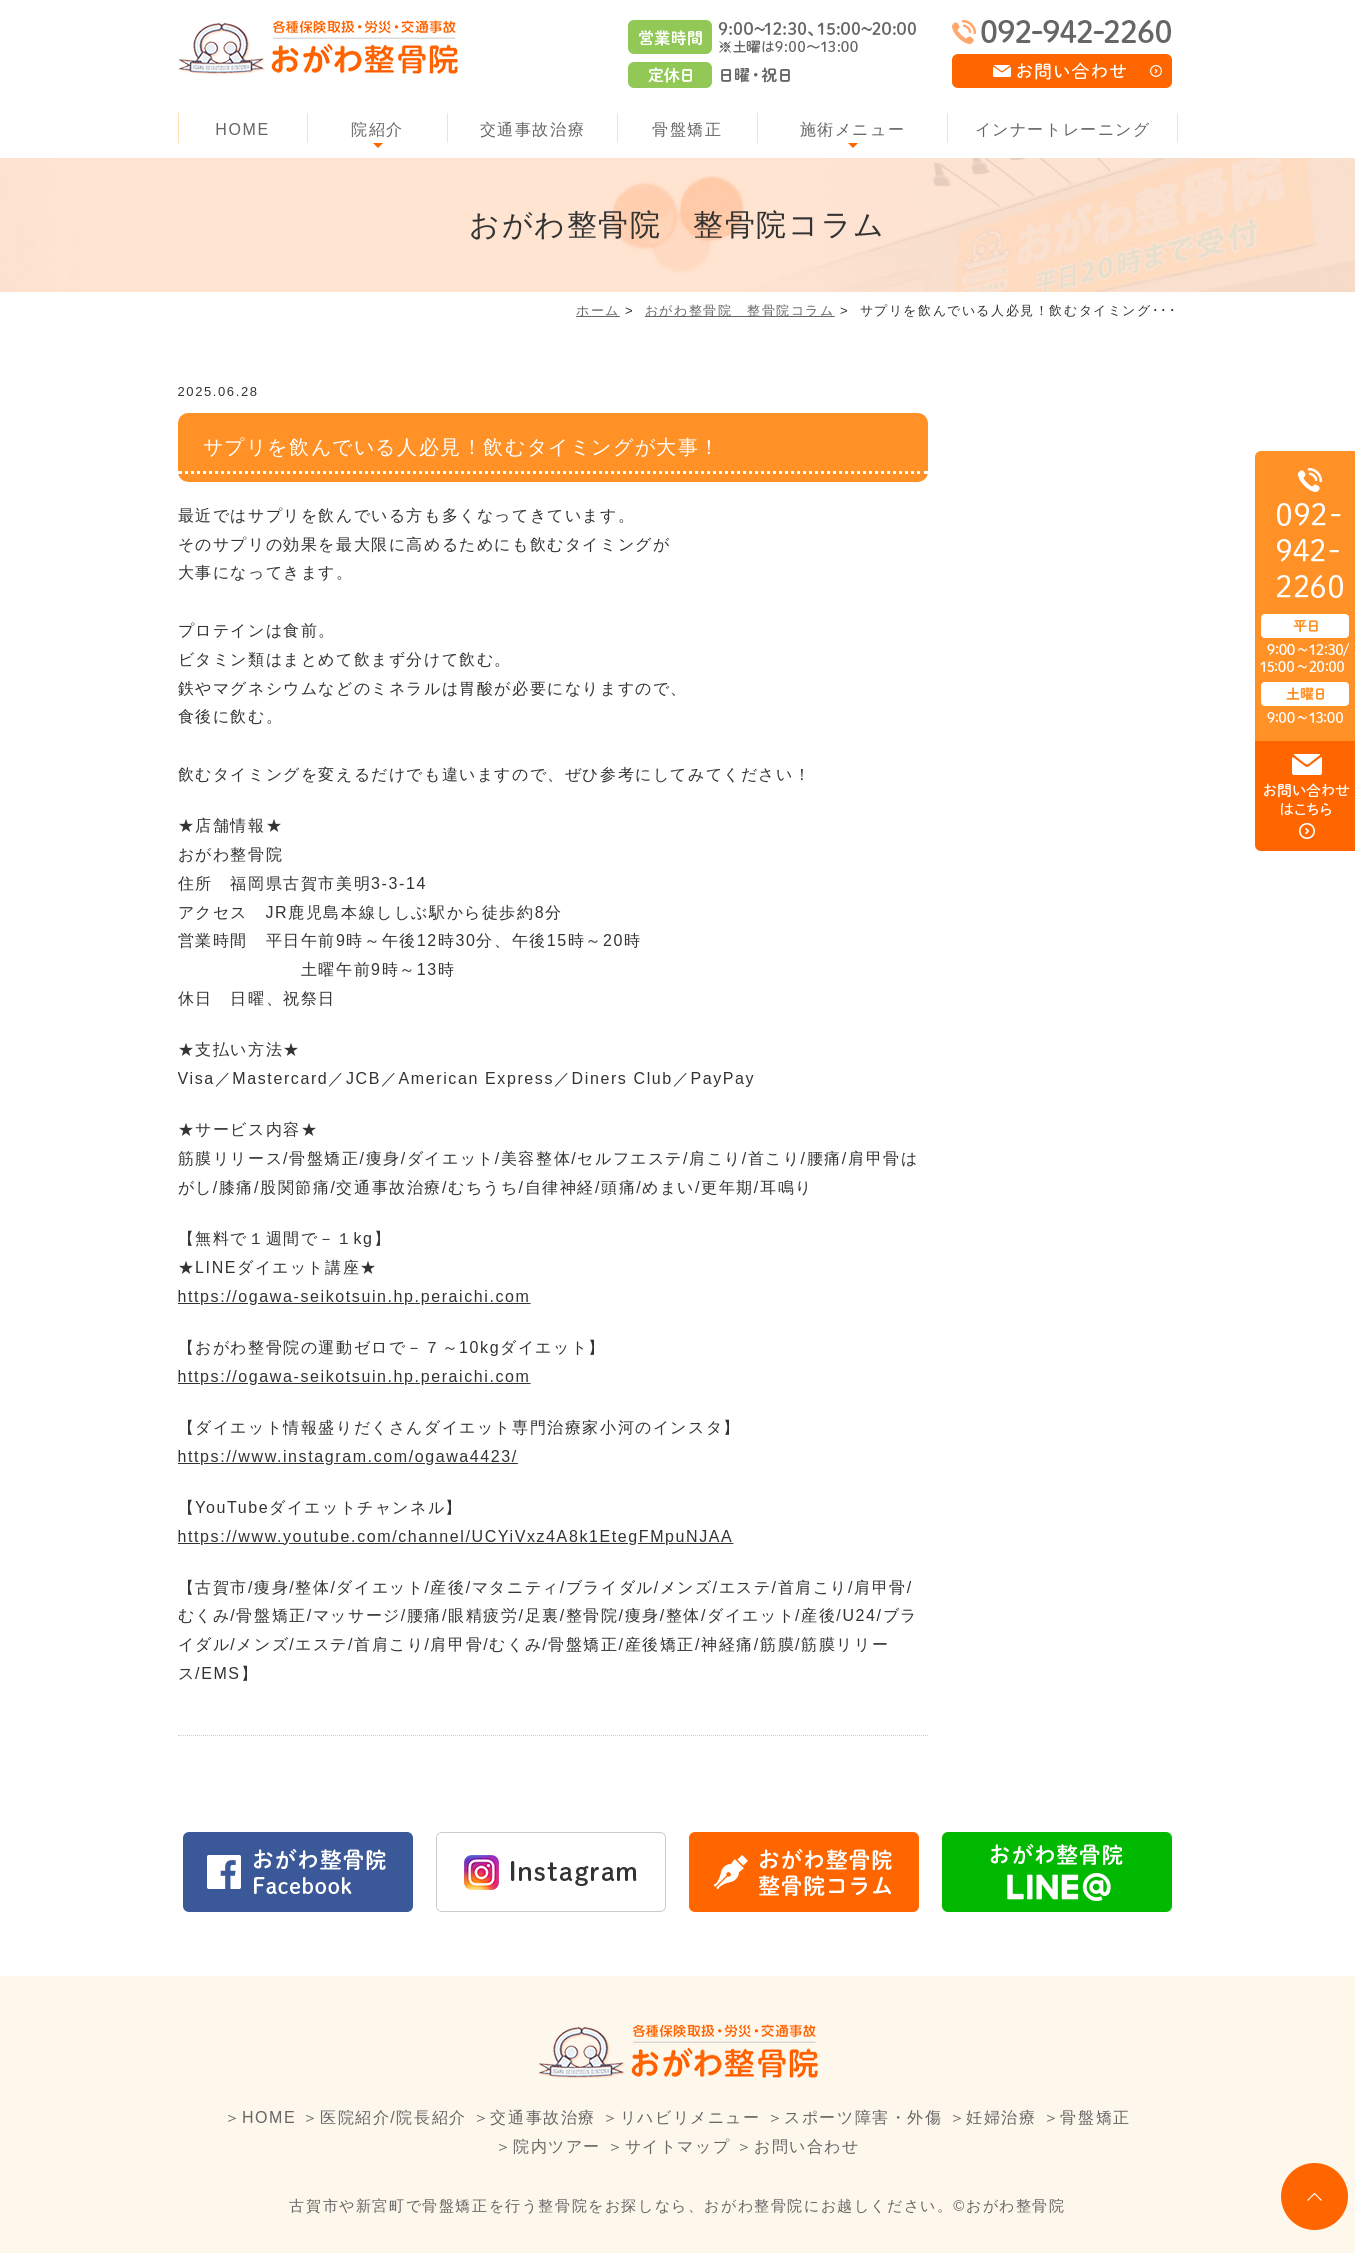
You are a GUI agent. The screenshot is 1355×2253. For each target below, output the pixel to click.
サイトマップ (678, 2146)
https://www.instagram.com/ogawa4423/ (348, 1456)
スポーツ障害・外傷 (863, 2117)
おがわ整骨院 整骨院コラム (740, 310)
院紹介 (377, 129)
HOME (242, 129)
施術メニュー (853, 129)
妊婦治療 (1001, 2117)
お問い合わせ (807, 2146)
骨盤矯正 (687, 129)
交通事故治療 (533, 129)
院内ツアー (557, 2146)
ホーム (598, 310)
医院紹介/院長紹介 (393, 2117)
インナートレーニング (1063, 129)
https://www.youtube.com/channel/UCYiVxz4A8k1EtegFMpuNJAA (456, 1536)
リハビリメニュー (690, 2117)
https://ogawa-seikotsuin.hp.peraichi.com (354, 1296)
